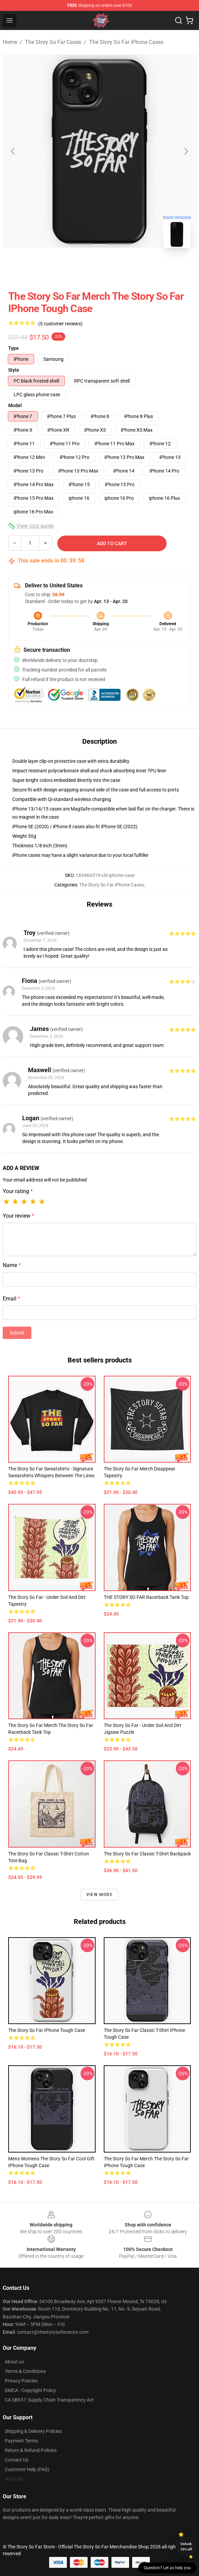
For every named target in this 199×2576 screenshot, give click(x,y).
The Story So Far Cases (53, 42)
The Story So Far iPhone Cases (126, 42)
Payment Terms (21, 2440)
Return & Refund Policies (31, 2450)
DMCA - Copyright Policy (30, 2390)
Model (15, 405)
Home (10, 42)
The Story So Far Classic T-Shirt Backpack (147, 1853)
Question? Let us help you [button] (167, 2567)
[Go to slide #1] (82, 268)
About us (14, 2361)
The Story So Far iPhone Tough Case (46, 2030)
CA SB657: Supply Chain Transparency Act (49, 2400)
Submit (17, 1333)
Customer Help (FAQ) (27, 2469)
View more (99, 1894)
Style (13, 370)
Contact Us (16, 2460)
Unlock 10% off (186, 2546)
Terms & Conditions (25, 2371)
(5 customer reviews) (60, 323)
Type (13, 348)
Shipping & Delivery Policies (33, 2431)
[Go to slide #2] (117, 268)
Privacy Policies (21, 2381)
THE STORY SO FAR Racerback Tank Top (146, 1597)
